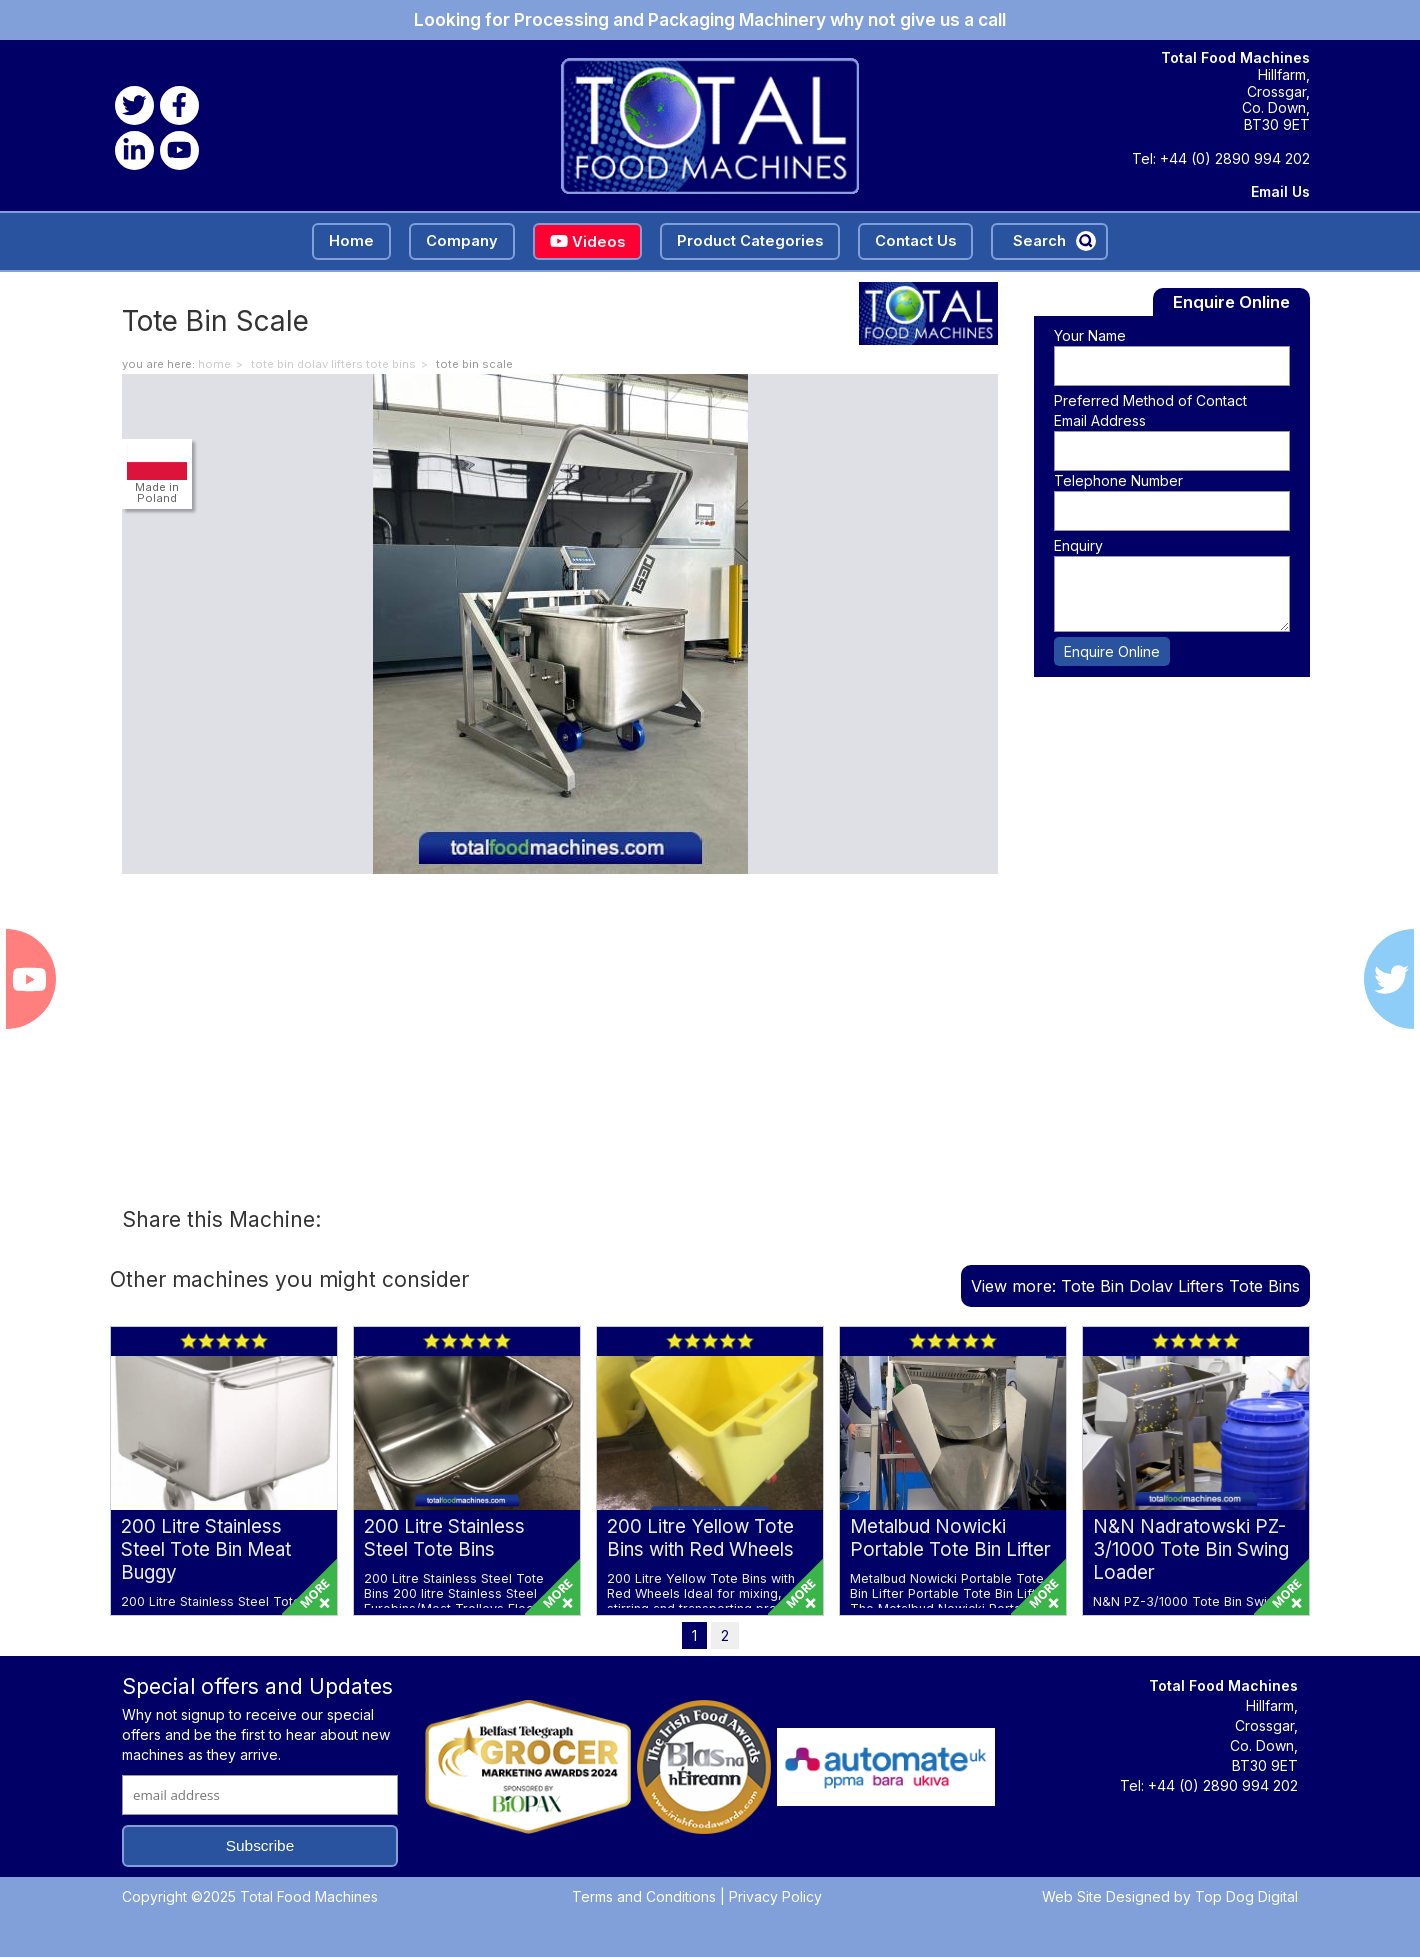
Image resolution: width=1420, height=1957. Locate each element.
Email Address (1100, 420)
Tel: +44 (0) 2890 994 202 (1221, 159)
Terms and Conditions (644, 1896)
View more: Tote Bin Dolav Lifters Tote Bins (1135, 1286)
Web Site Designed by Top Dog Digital (1170, 1896)
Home (351, 241)
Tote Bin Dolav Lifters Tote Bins (333, 364)
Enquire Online (1112, 651)
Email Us (1280, 192)
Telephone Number (1118, 480)
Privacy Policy (775, 1896)
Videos (587, 242)
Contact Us (915, 241)
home (214, 364)
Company (462, 241)
